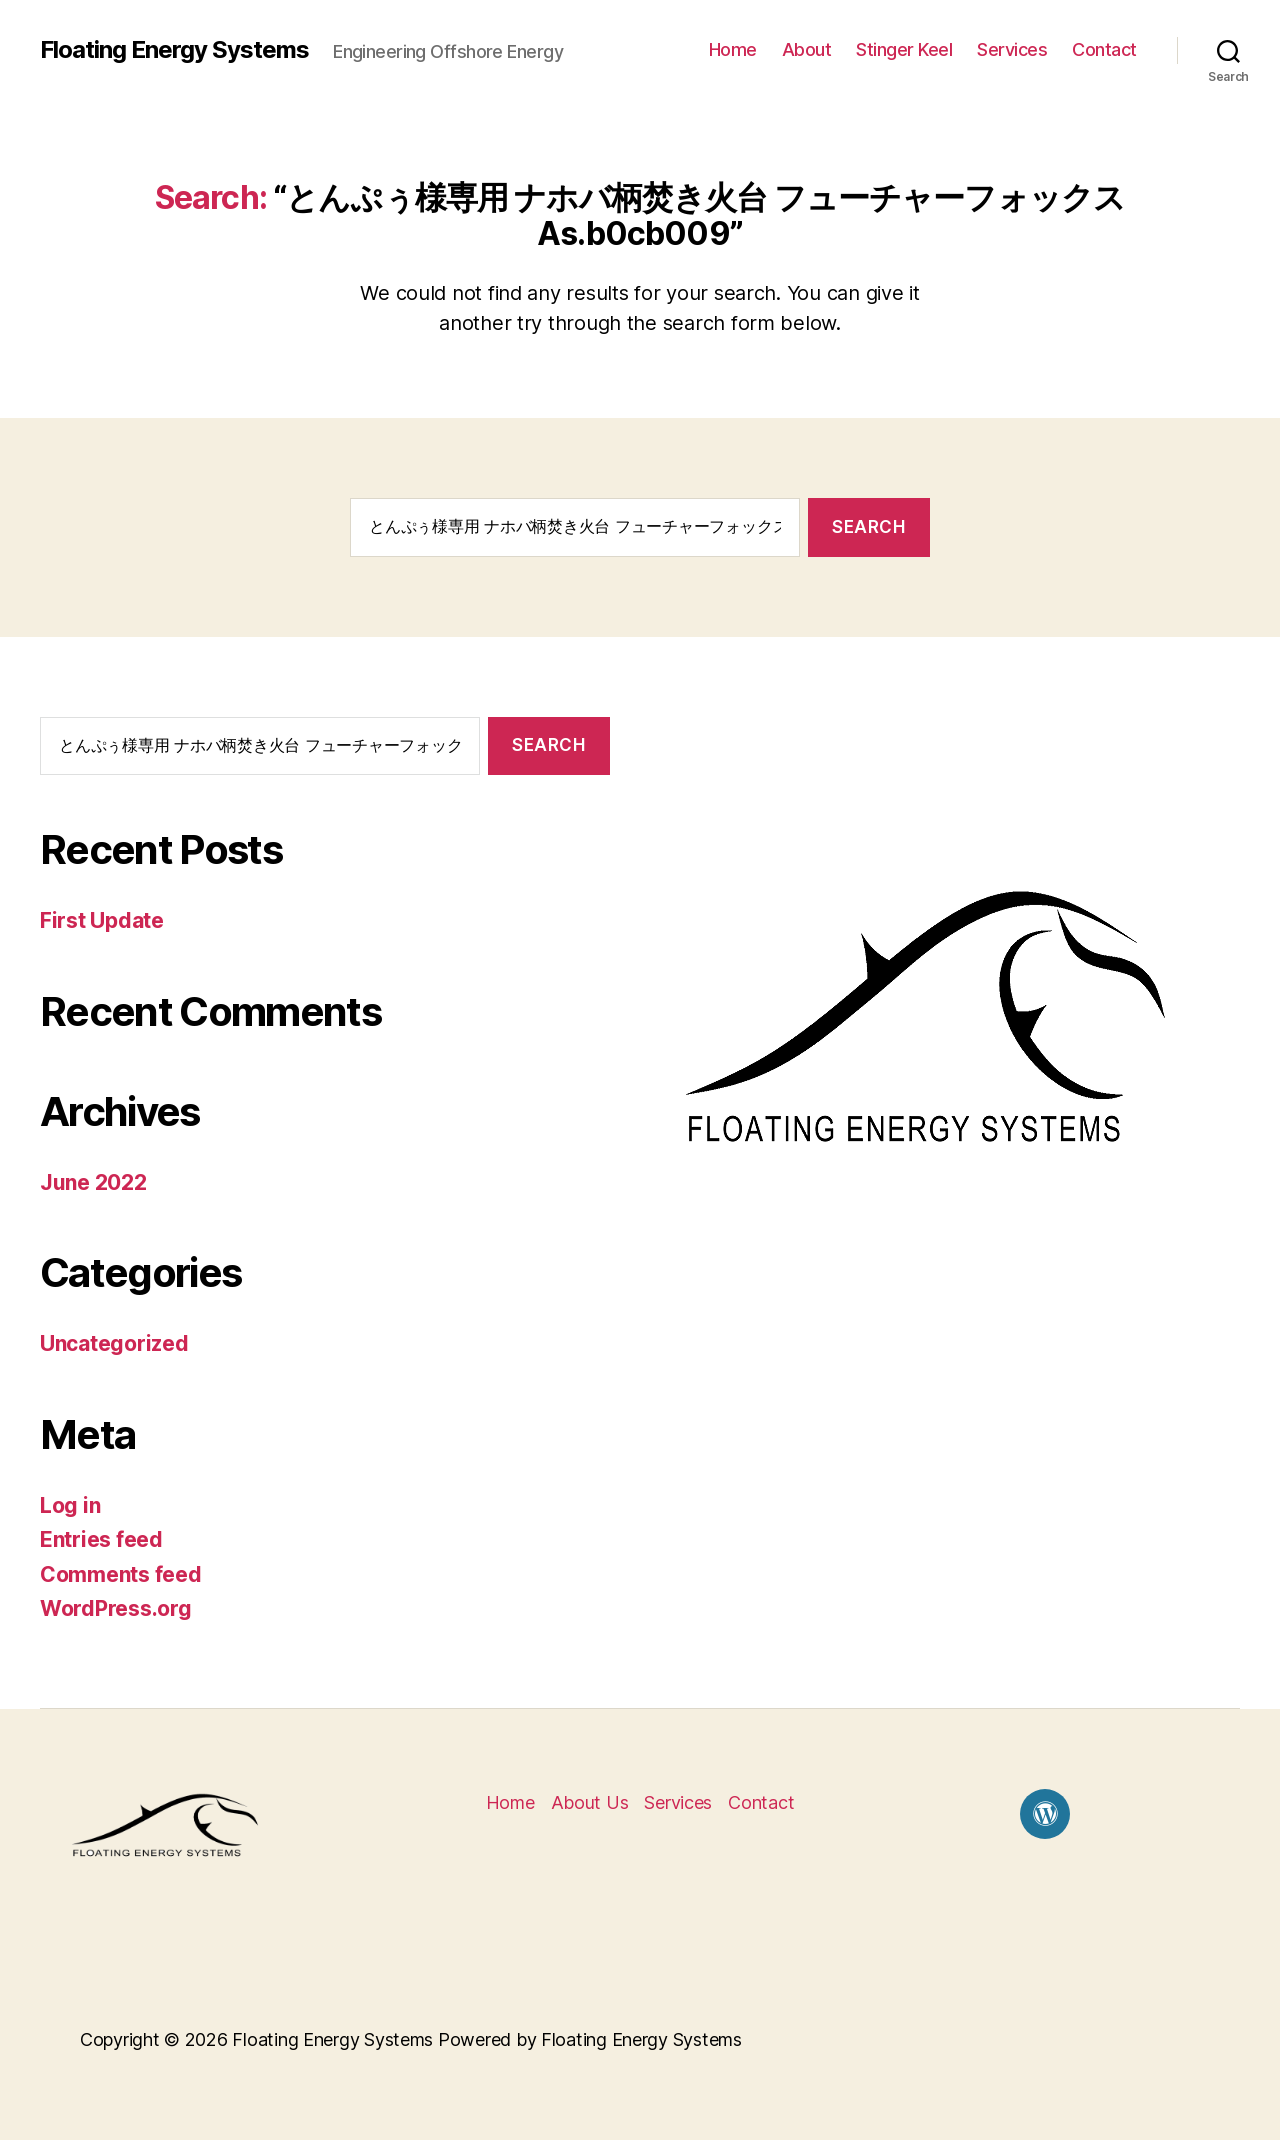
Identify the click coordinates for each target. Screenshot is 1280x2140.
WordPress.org (116, 1608)
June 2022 (93, 1182)
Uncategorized (114, 1343)
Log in (70, 1505)
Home (733, 49)
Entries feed (101, 1539)
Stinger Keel (904, 49)
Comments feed (121, 1574)
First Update (102, 920)
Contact (1104, 49)
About (807, 49)
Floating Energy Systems (174, 50)
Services (1012, 49)
